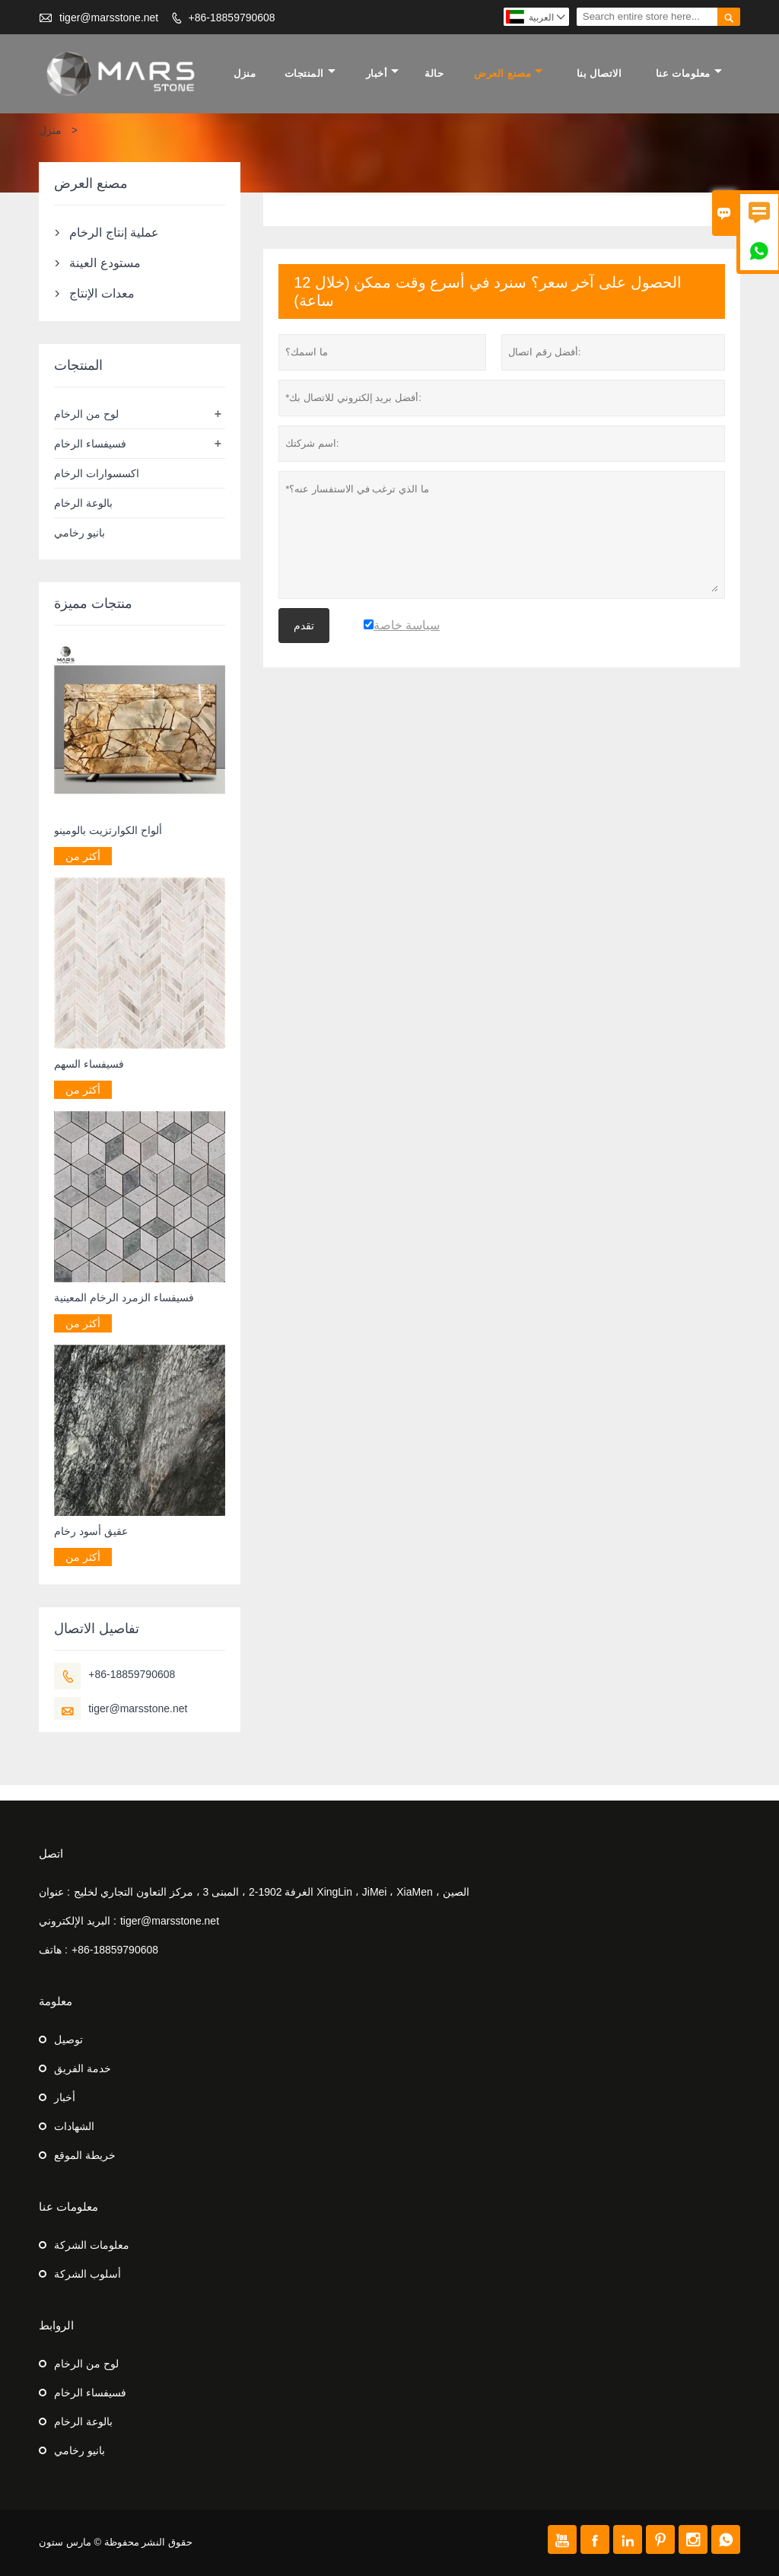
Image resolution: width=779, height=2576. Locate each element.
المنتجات (310, 73)
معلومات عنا (689, 73)
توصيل (68, 2039)
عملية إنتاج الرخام (114, 232)
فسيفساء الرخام (90, 444)
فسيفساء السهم (89, 1064)
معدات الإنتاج (101, 293)
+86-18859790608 (232, 17)
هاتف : (53, 1950)
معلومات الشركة (91, 2245)
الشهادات (74, 2126)
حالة (434, 73)
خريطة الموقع (85, 2155)
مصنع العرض (508, 73)
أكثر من (82, 856)
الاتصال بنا (599, 73)
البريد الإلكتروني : (77, 1921)
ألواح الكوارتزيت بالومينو (108, 830)
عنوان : (54, 1892)
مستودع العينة (104, 262)
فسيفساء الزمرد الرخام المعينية (124, 1297)
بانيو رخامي (79, 533)
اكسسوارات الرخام (96, 473)
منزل (245, 73)
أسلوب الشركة (87, 2274)
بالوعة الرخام (83, 503)
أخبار (382, 73)
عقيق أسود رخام (91, 1531)
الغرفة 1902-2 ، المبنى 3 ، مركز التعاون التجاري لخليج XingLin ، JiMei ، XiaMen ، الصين (271, 1892)
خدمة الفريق (82, 2068)
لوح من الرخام (86, 414)
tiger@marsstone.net (108, 17)
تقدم (304, 625)
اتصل (51, 1853)
